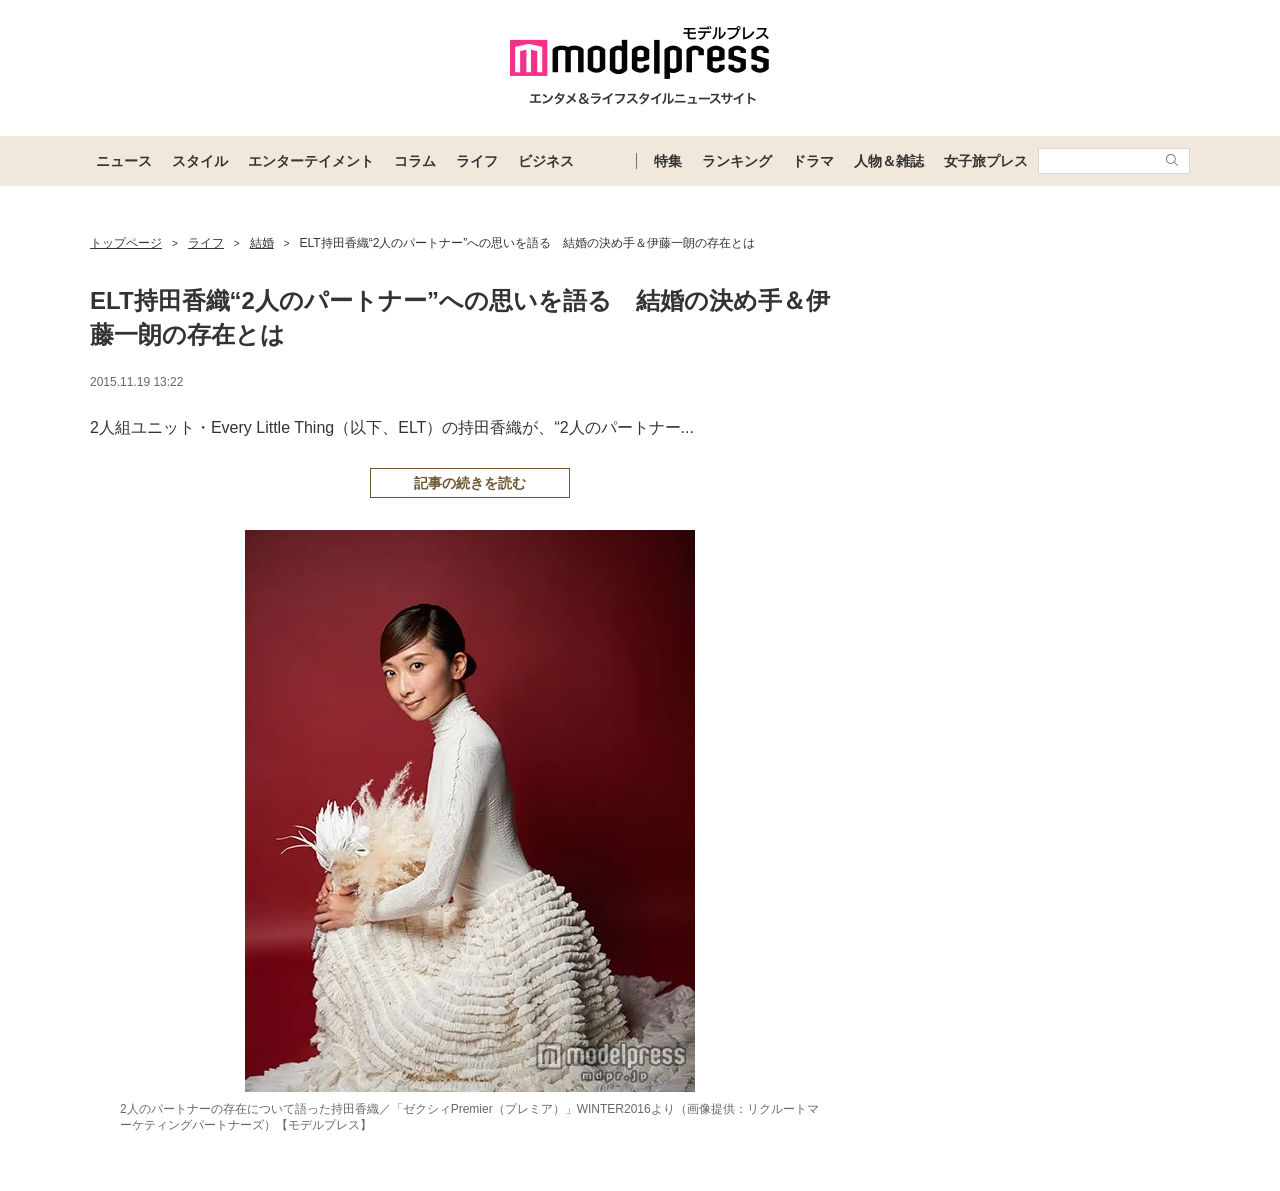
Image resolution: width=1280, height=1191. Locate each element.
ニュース (124, 161)
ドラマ (813, 161)
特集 (668, 161)
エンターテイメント (311, 161)
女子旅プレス (986, 161)
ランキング (737, 161)
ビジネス (546, 161)
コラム (415, 161)
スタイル (200, 161)
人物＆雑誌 (889, 161)
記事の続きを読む (470, 483)
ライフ (477, 161)
